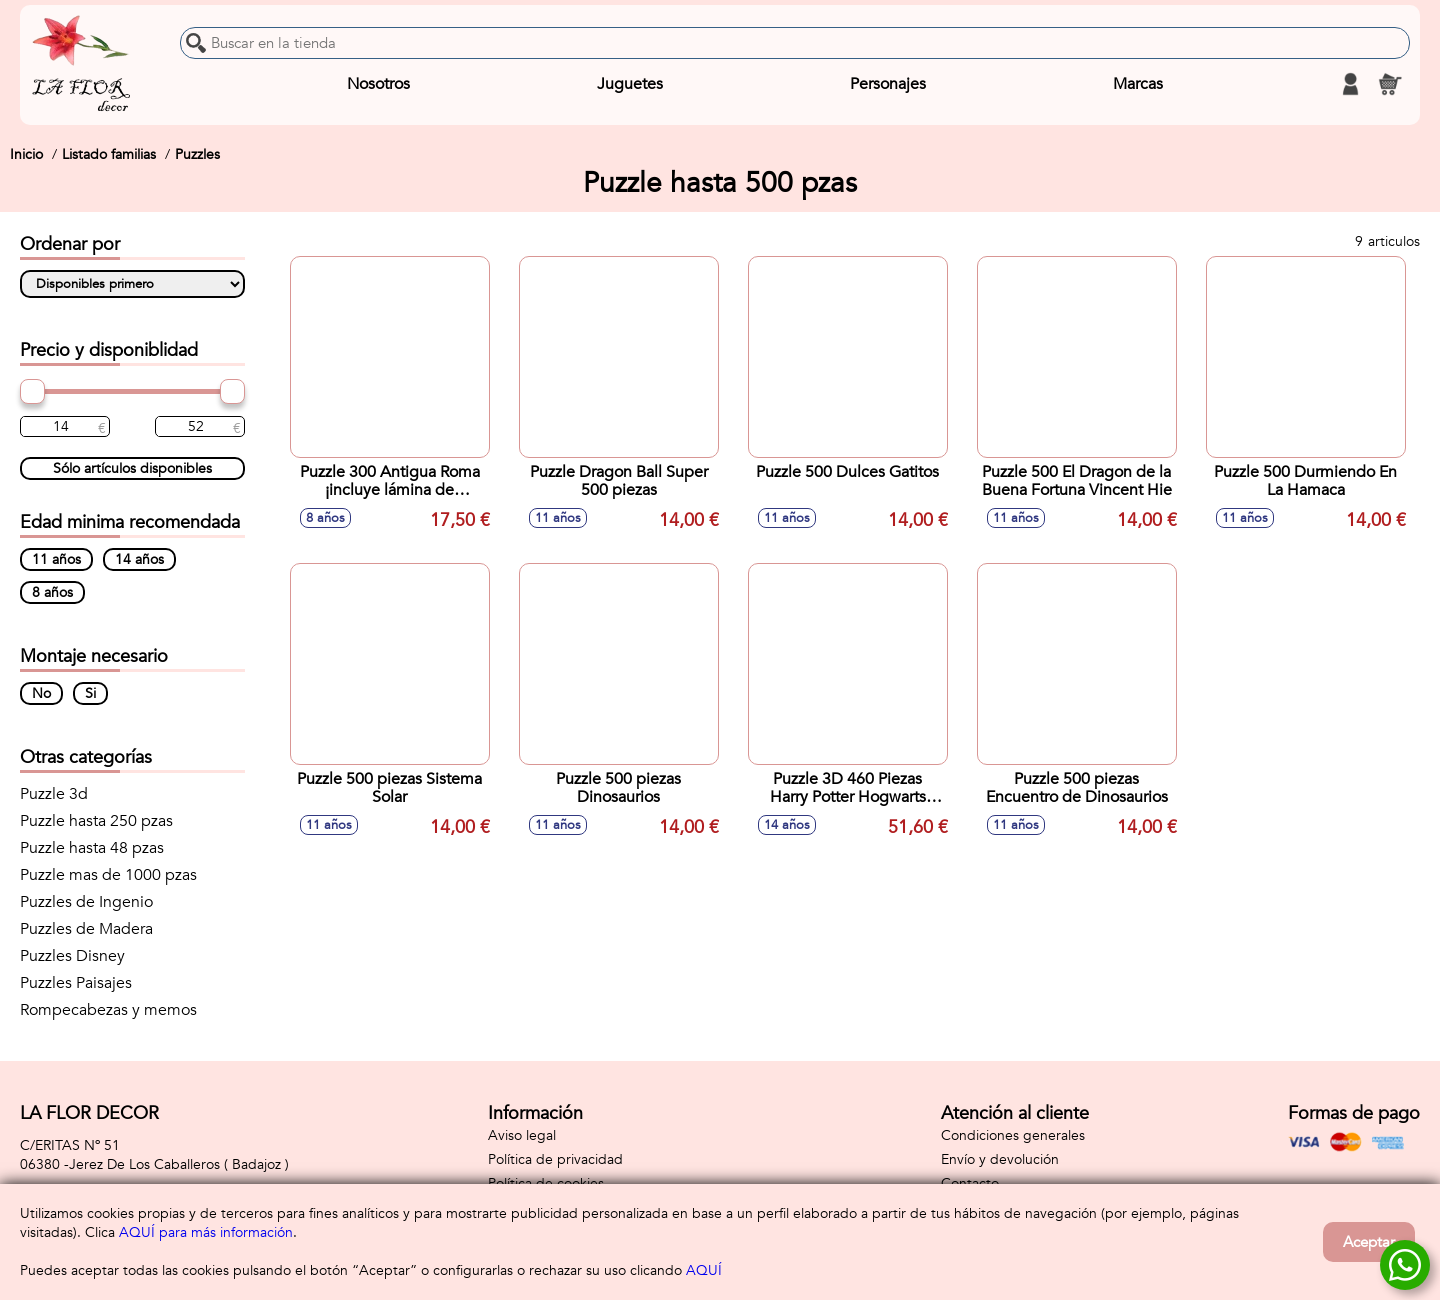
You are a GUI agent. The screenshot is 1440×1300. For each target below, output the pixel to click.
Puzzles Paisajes (76, 983)
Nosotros (378, 84)
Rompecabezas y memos (108, 1010)
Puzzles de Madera (86, 929)
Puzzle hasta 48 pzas (92, 848)
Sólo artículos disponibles (132, 468)
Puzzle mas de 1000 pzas (108, 875)
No (41, 693)
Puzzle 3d (54, 794)
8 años (52, 592)
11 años (56, 559)
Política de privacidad (555, 1159)
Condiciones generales (1013, 1135)
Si (90, 693)
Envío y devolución (1000, 1159)
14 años (139, 559)
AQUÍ (704, 1270)
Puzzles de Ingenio (86, 902)
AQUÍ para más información (206, 1232)
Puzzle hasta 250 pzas (96, 821)
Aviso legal (522, 1135)
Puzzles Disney (72, 956)
